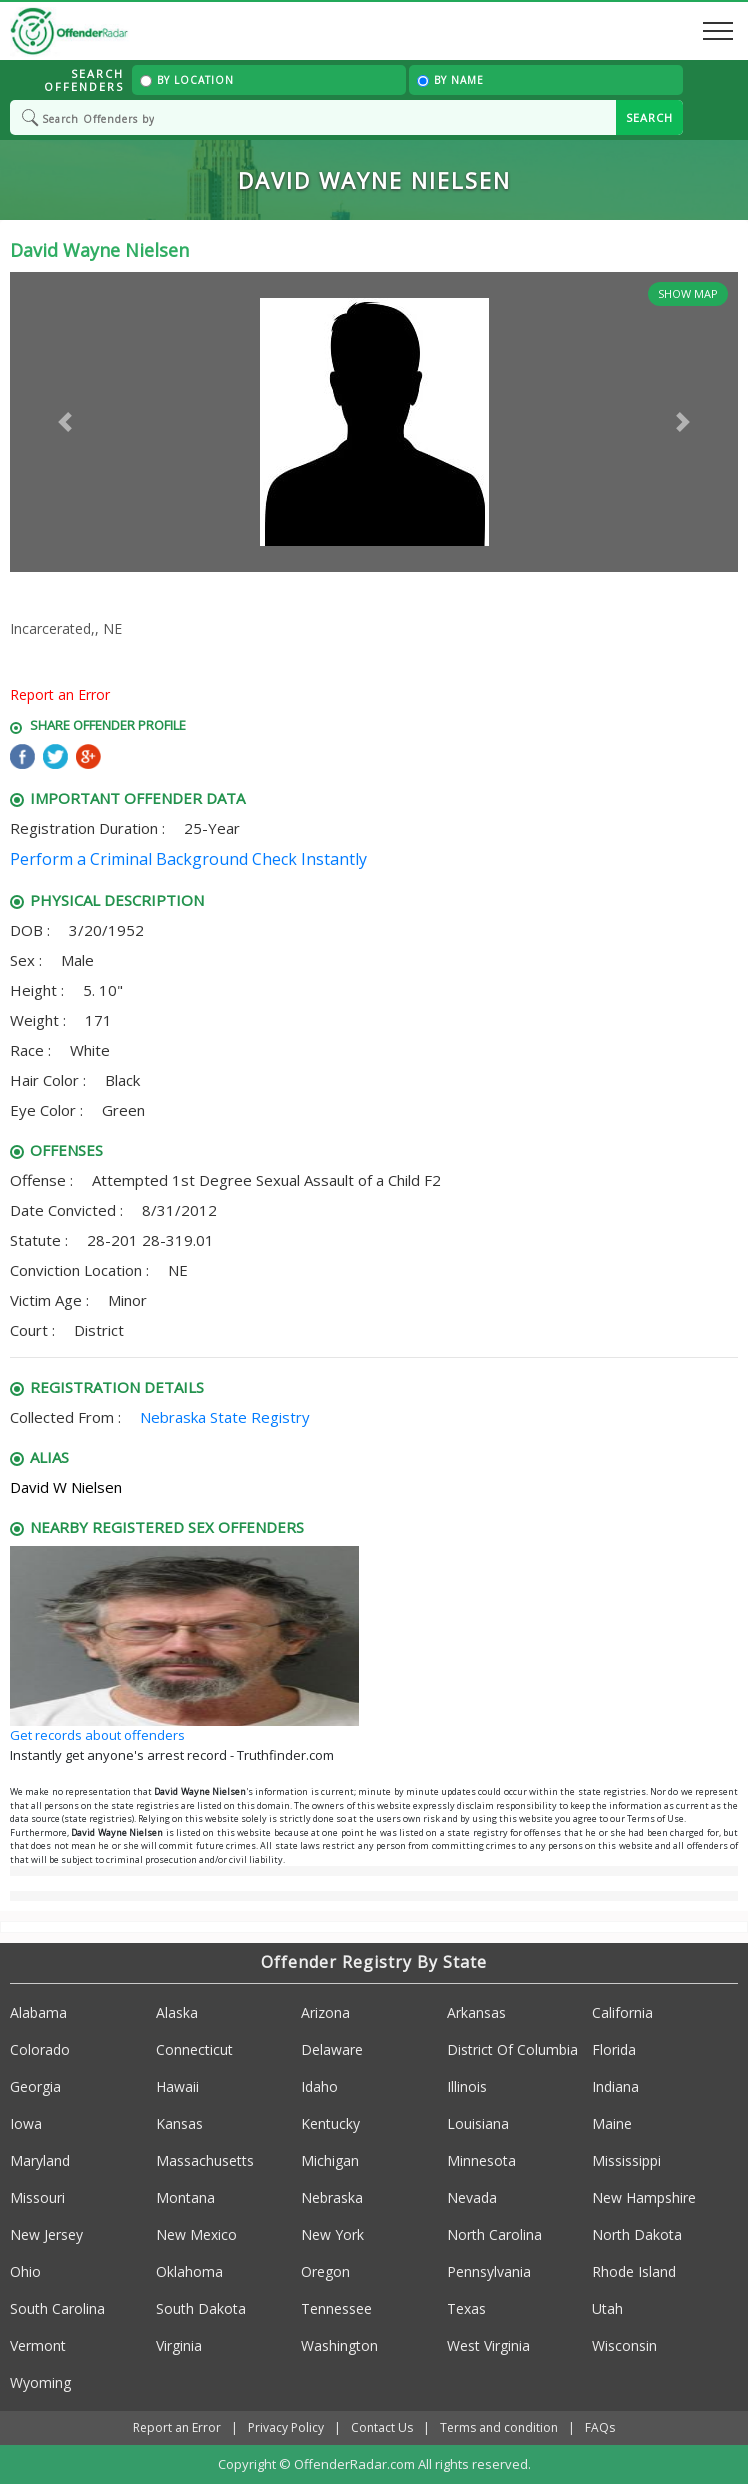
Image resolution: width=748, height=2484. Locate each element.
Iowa (26, 2123)
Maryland (40, 2160)
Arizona (325, 2012)
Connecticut (194, 2049)
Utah (607, 2308)
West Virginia (488, 2345)
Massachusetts (205, 2160)
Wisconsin (624, 2345)
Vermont (38, 2345)
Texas (466, 2308)
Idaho (319, 2086)
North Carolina (494, 2234)
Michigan (330, 2160)
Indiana (615, 2086)
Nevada (472, 2197)
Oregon (325, 2271)
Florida (614, 2049)
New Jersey (46, 2234)
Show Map (688, 293)
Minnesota (481, 2160)
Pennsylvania (489, 2271)
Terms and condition (499, 2427)
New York (332, 2234)
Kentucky (330, 2123)
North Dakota (637, 2234)
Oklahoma (189, 2271)
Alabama (38, 2012)
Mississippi (626, 2160)
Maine (612, 2123)
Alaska (177, 2012)
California (622, 2012)
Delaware (332, 2049)
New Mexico (196, 2234)
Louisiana (478, 2123)
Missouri (37, 2197)
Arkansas (476, 2012)
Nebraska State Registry (225, 1417)
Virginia (179, 2345)
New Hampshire (644, 2197)
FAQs (600, 2427)
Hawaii (177, 2086)
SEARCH (649, 117)
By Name (450, 80)
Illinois (467, 2086)
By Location (187, 80)
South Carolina (57, 2308)
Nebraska (332, 2197)
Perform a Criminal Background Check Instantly (188, 859)
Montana (185, 2197)
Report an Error (60, 694)
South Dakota (201, 2308)
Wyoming (40, 2382)
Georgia (35, 2086)
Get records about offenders (97, 1735)
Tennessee (336, 2308)
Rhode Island (634, 2271)
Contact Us (382, 2427)
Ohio (25, 2271)
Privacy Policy (286, 2427)
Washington (339, 2345)
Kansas (179, 2123)
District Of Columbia (512, 2049)
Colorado (40, 2049)
